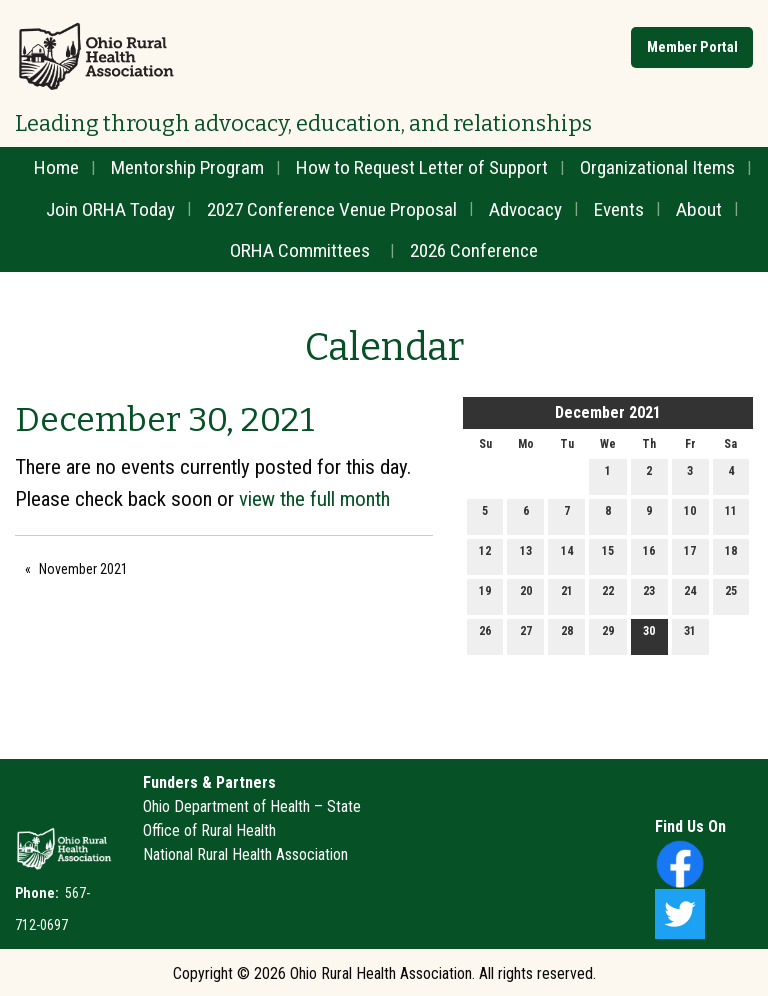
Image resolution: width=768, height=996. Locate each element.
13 (526, 555)
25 (731, 595)
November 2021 (83, 569)
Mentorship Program (187, 167)
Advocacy (525, 209)
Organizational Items (657, 167)
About (699, 209)
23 (649, 595)
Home (56, 167)
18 (731, 555)
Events (619, 209)
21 (567, 595)
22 (608, 595)
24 (690, 595)
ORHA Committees (300, 250)
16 (649, 555)
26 (485, 635)
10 (690, 515)
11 (731, 515)
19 (485, 595)
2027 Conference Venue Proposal (332, 209)
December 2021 (608, 412)
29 (608, 635)
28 (567, 635)
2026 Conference (474, 250)
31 (690, 635)
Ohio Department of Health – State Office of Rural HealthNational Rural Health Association (252, 830)
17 (690, 555)
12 (485, 555)
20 (526, 595)
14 (567, 555)
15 (608, 555)
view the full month (314, 499)
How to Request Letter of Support (422, 167)
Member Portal (692, 47)
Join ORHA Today (110, 209)
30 (649, 635)
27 (526, 635)
